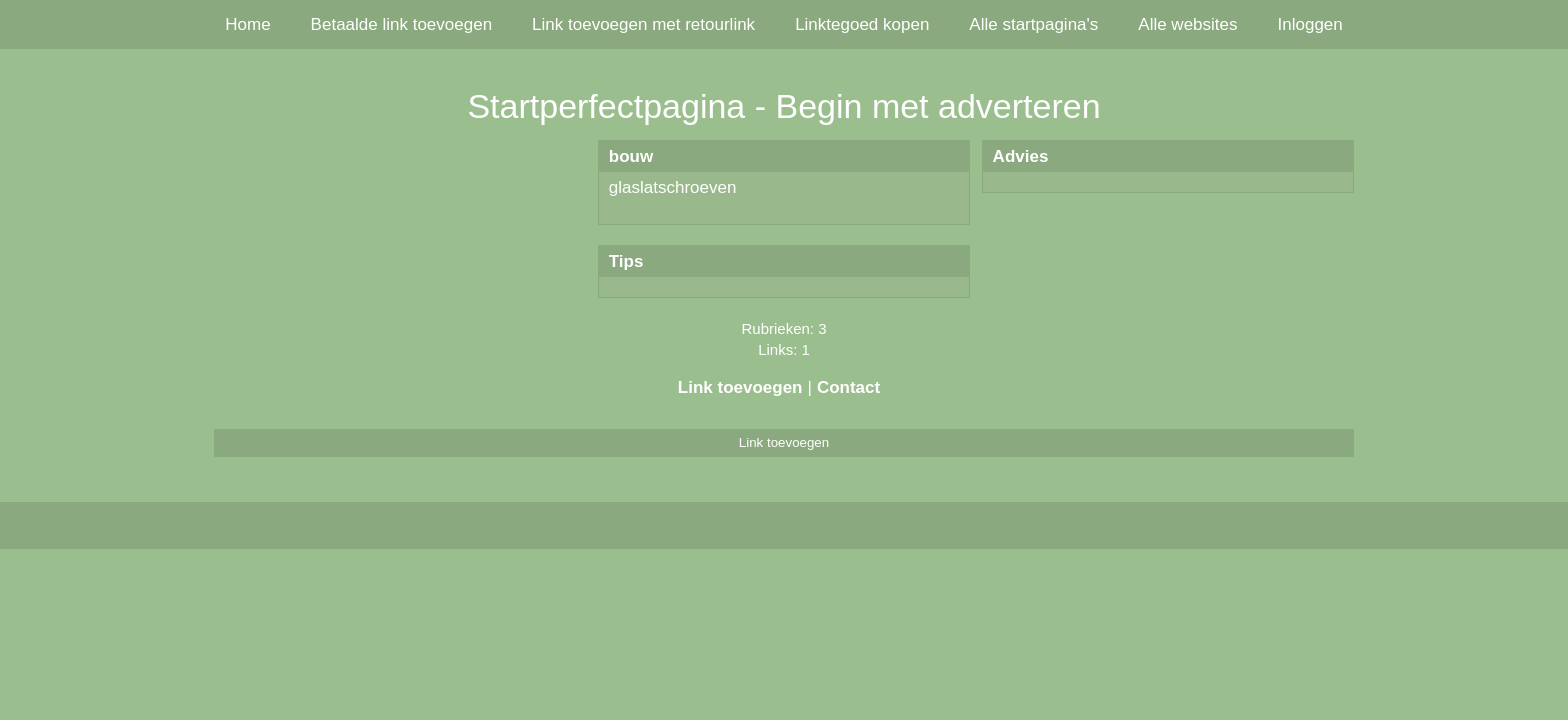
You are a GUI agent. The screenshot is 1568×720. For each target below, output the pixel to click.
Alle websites (1187, 24)
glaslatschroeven (673, 187)
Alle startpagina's (1033, 24)
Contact (848, 387)
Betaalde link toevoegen (401, 24)
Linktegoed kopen (862, 24)
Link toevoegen (740, 387)
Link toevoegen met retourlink (643, 24)
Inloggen (1310, 24)
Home (247, 24)
